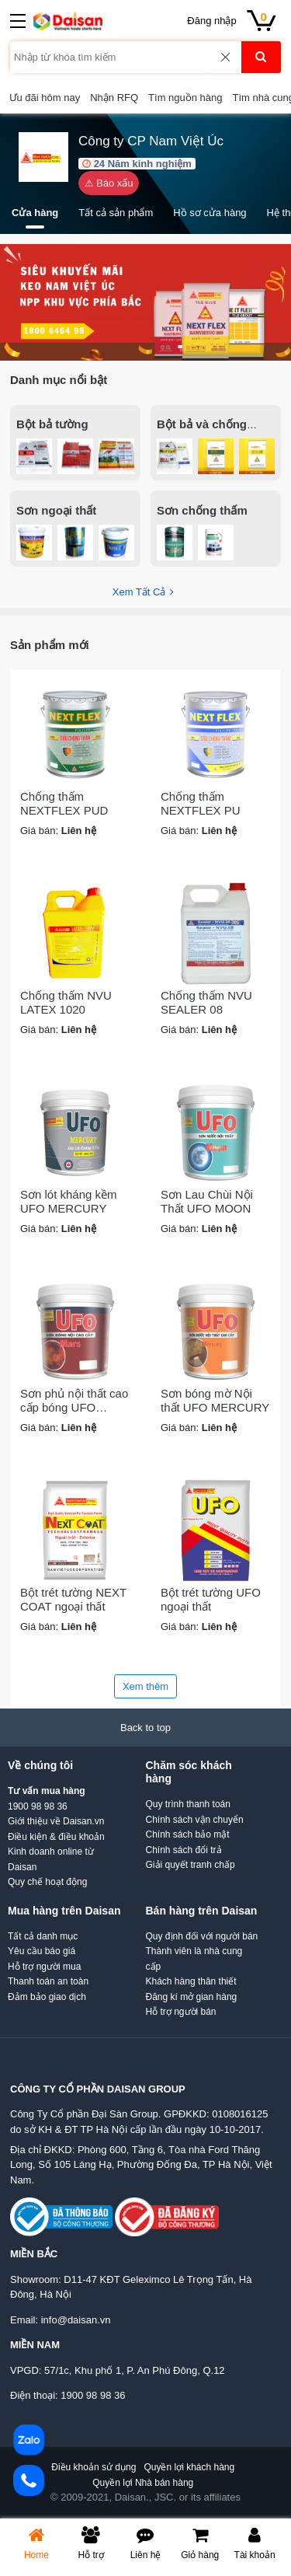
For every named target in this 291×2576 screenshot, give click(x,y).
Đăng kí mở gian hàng (191, 1996)
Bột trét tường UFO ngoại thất (211, 1599)
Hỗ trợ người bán (181, 2011)
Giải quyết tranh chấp (190, 1864)
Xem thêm (145, 1686)
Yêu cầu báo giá (41, 1951)
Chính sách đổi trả (184, 1850)
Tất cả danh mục (43, 1936)
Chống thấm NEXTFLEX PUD (64, 803)
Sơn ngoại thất (56, 510)
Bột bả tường (52, 424)
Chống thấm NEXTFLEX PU (201, 803)
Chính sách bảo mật (188, 1834)
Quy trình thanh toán (188, 1804)
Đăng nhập (211, 20)
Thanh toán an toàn (48, 1981)
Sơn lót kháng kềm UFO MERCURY (68, 1201)
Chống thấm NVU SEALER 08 (206, 1002)
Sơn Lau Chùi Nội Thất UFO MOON (207, 1201)
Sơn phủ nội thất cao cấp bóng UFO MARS (74, 1401)
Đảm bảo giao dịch (47, 1996)
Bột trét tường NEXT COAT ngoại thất (73, 1599)
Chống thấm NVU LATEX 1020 (66, 1002)
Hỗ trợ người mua (44, 1966)
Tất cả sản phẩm (115, 212)
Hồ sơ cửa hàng (209, 212)
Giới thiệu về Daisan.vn (56, 1821)
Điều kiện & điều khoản (56, 1836)
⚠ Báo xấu (109, 183)
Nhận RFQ (114, 97)
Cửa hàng (35, 212)
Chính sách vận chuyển (195, 1819)
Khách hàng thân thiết (191, 1981)
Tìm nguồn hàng (185, 97)
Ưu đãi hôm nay (45, 97)
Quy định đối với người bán (202, 1936)
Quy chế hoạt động (47, 1881)
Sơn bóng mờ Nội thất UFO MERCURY (215, 1400)
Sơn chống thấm (202, 510)
